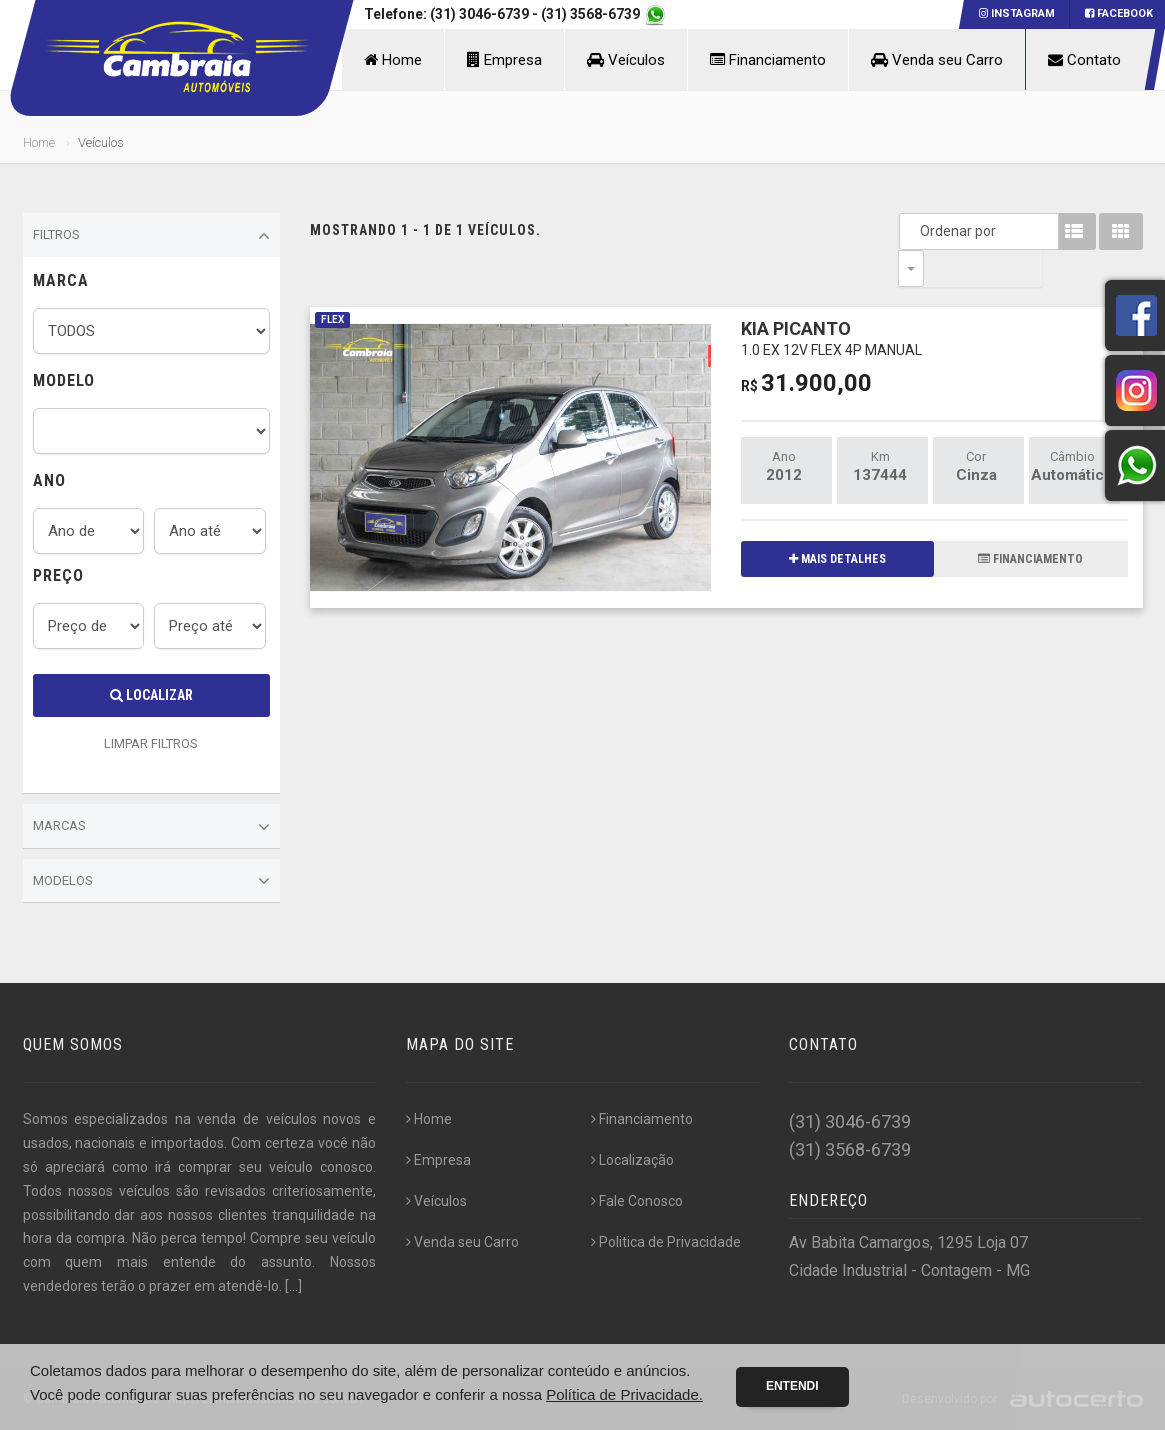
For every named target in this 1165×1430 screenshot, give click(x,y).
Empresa (504, 60)
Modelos (152, 881)
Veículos (626, 60)
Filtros (152, 236)
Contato (1084, 60)
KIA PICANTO (831, 300)
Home (393, 60)
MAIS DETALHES (837, 522)
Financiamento (768, 60)
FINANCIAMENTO (1030, 522)
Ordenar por (916, 231)
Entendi (792, 1386)
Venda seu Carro (937, 60)
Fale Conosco (637, 1201)
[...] (293, 1286)
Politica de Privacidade (666, 1242)
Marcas (152, 827)
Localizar (151, 695)
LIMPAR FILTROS (151, 743)
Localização (632, 1160)
